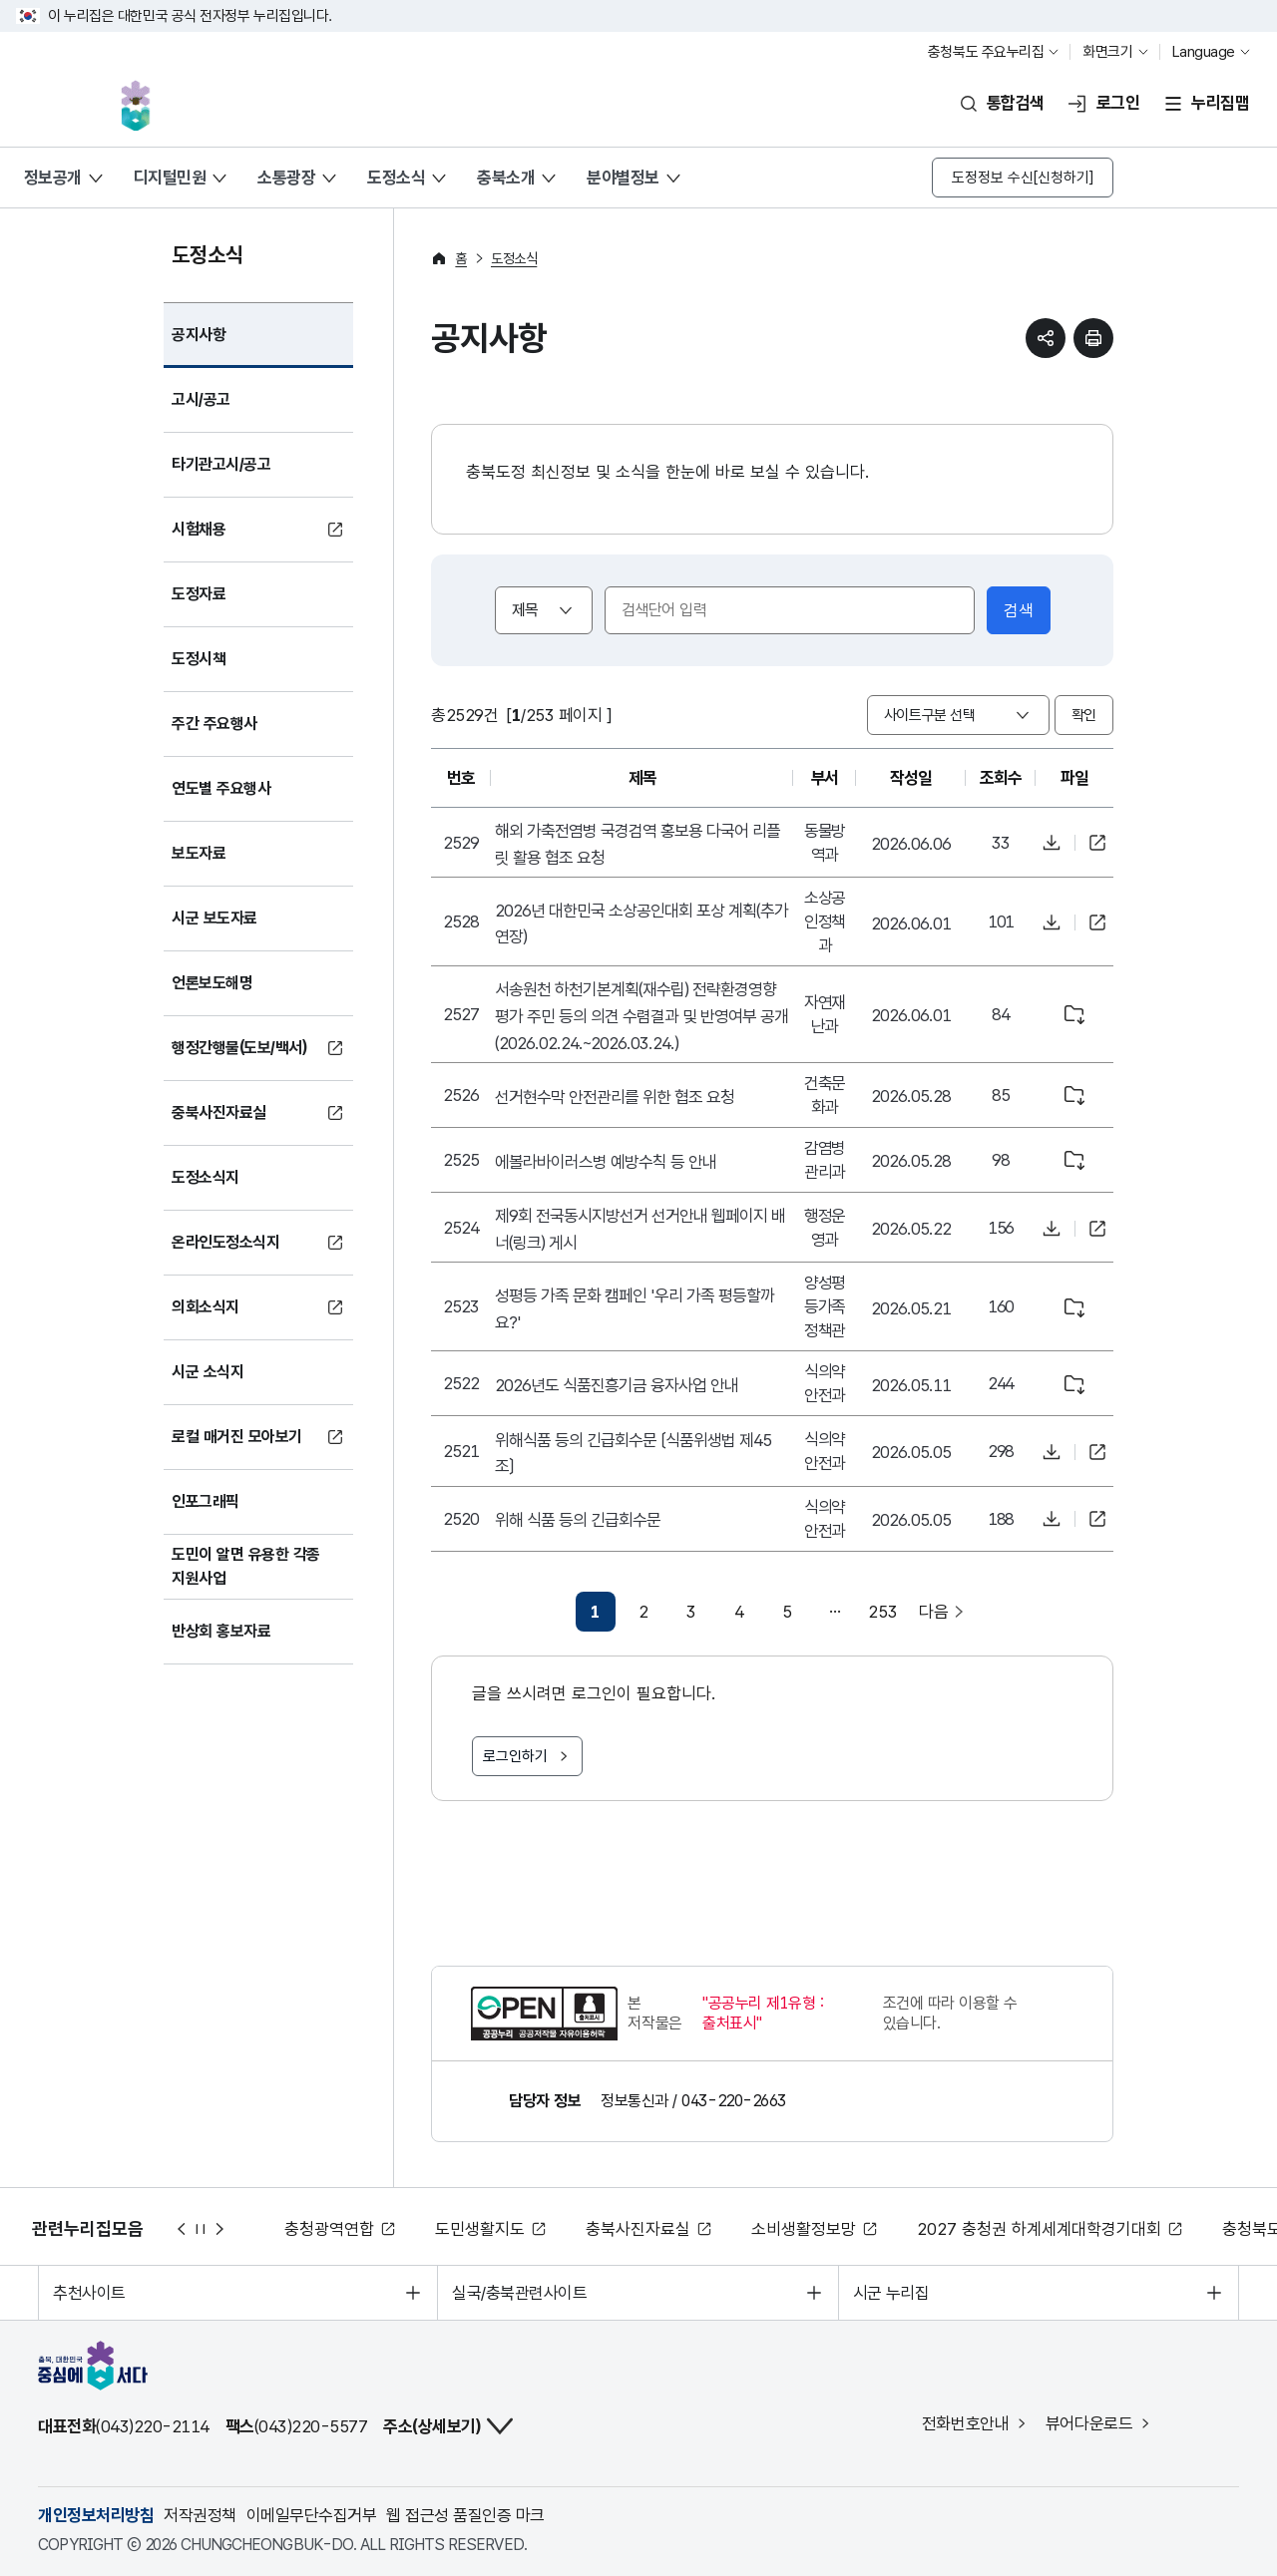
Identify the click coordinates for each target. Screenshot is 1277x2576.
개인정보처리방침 (96, 2515)
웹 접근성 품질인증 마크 (465, 2515)
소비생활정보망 (812, 2229)
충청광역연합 (338, 2229)
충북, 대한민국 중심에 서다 (138, 103)
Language (1203, 52)
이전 (181, 2229)
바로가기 (1097, 843)
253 (883, 1612)
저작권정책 (199, 2515)
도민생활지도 (489, 2229)
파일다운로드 (1052, 843)
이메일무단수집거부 (311, 2515)
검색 (1019, 610)
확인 (1083, 715)
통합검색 (1016, 103)
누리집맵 (1220, 103)
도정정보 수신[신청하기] (1022, 177)
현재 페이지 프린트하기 (1093, 338)
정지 (201, 2229)
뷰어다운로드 (1089, 2423)
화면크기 (1107, 52)
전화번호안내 (966, 2423)
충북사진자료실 (647, 2229)
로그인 (1117, 103)
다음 (220, 2229)
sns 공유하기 (1045, 338)
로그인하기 (515, 1756)
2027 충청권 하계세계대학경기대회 (1048, 2229)
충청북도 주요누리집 (986, 52)
